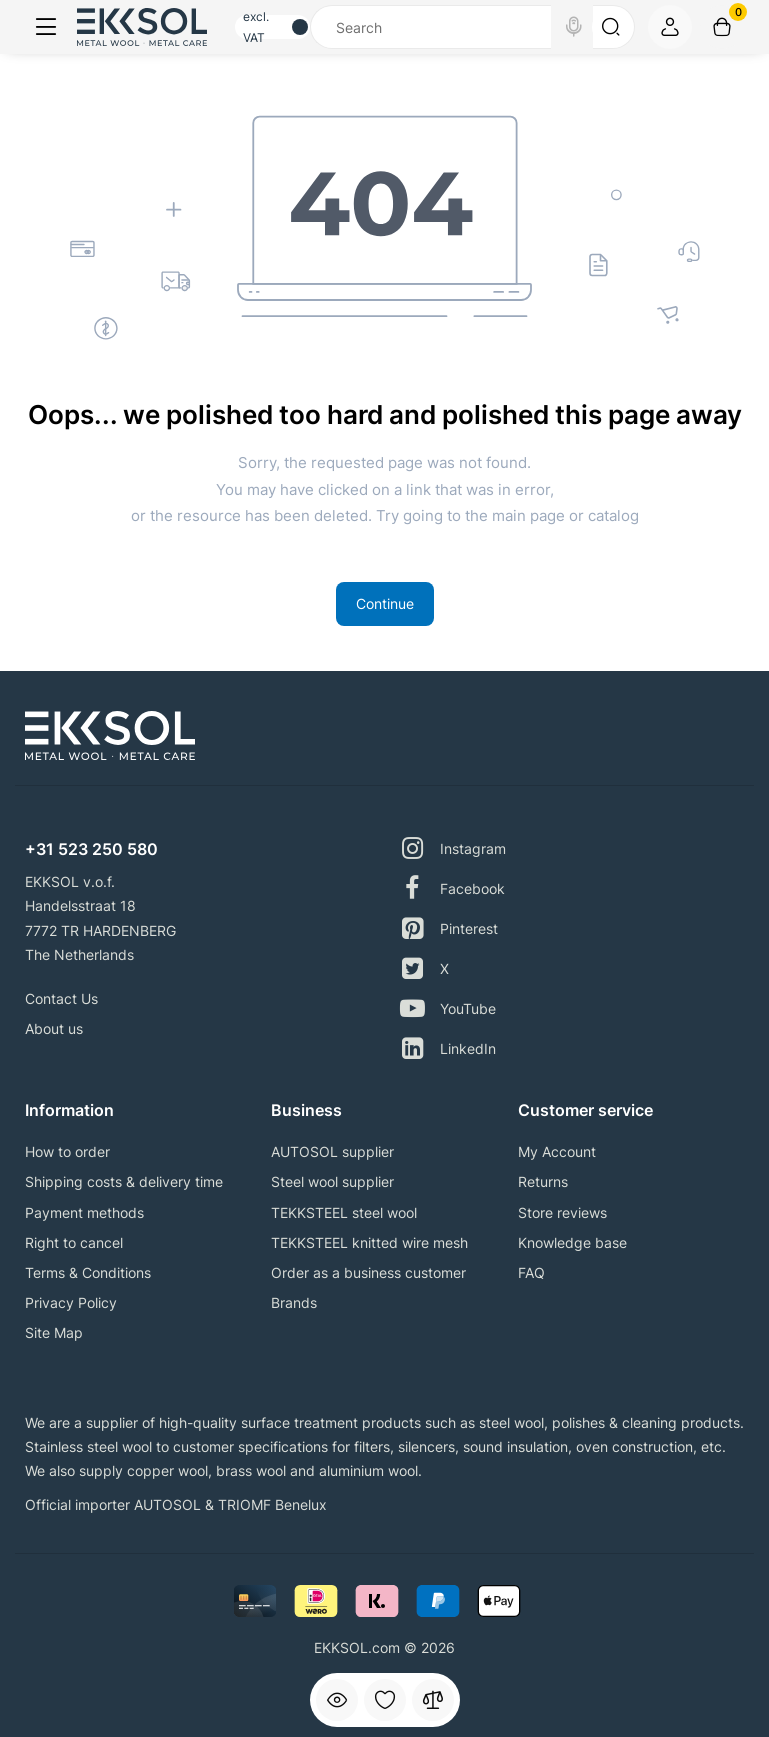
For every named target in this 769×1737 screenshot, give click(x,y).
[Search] (574, 27)
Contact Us (61, 998)
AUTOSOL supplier (332, 1151)
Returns (543, 1181)
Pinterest (449, 928)
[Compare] (433, 1700)
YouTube (448, 1008)
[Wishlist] (385, 1700)
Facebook (452, 888)
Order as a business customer (368, 1272)
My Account (557, 1151)
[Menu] (46, 27)
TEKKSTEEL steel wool (344, 1212)
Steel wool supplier (332, 1181)
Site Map (54, 1332)
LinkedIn (448, 1048)
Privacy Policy (71, 1302)
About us (54, 1028)
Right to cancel (74, 1242)
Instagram (453, 848)
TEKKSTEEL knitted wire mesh (369, 1242)
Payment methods (84, 1212)
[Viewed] (337, 1700)
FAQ (531, 1272)
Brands (294, 1302)
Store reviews (562, 1212)
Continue (385, 603)
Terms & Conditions (88, 1272)
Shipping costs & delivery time (124, 1181)
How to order (67, 1151)
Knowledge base (572, 1242)
